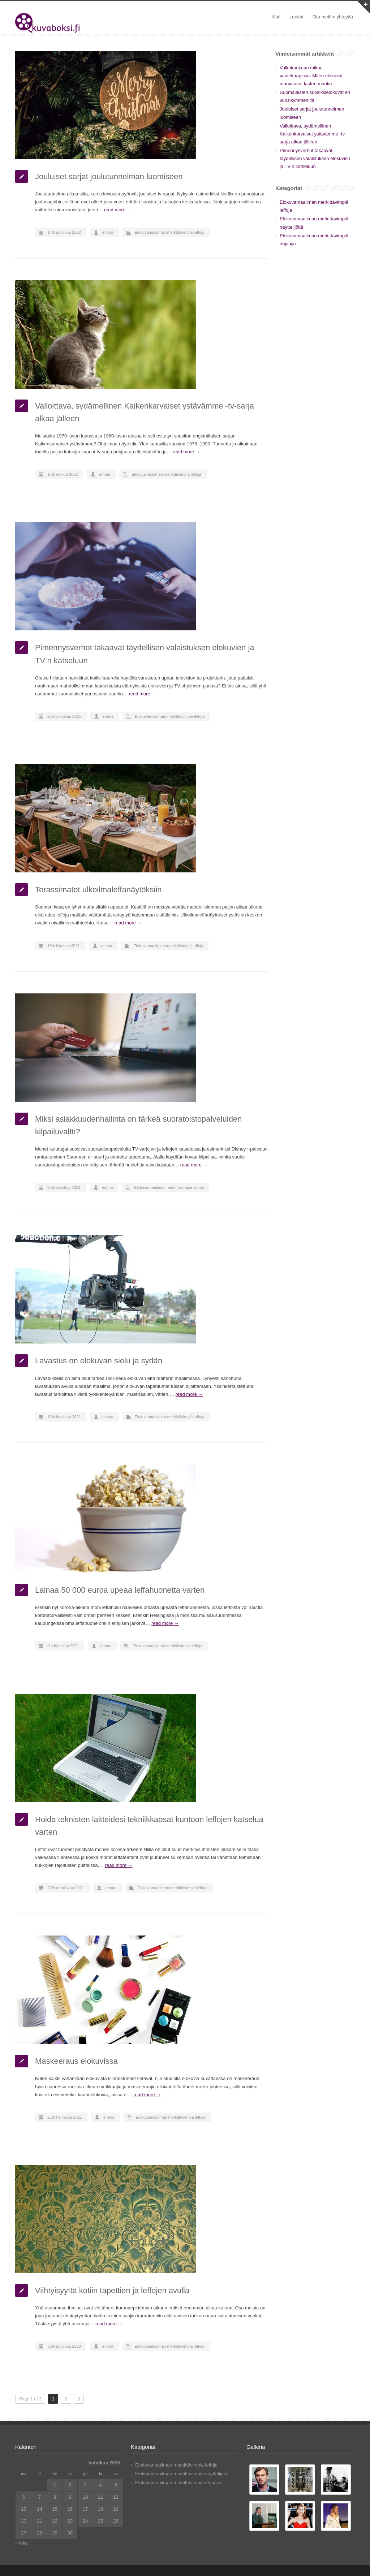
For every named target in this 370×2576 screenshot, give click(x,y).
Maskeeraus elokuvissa (76, 2061)
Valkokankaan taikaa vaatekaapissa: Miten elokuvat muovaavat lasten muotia (311, 75)
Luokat (296, 17)
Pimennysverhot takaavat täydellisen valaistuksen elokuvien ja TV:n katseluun (315, 158)
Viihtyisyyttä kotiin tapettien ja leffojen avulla (112, 2290)
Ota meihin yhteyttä (333, 17)
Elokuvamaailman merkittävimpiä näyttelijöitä (182, 2473)
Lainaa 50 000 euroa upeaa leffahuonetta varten (120, 1590)
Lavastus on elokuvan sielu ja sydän (98, 1360)
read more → (118, 209)
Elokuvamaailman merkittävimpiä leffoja (170, 232)
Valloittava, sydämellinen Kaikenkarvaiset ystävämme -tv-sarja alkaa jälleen (313, 133)
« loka (21, 2543)
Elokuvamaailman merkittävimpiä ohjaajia (178, 2482)
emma (107, 232)
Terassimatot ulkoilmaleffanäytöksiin (98, 889)
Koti (276, 17)
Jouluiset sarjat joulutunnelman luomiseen (108, 176)
